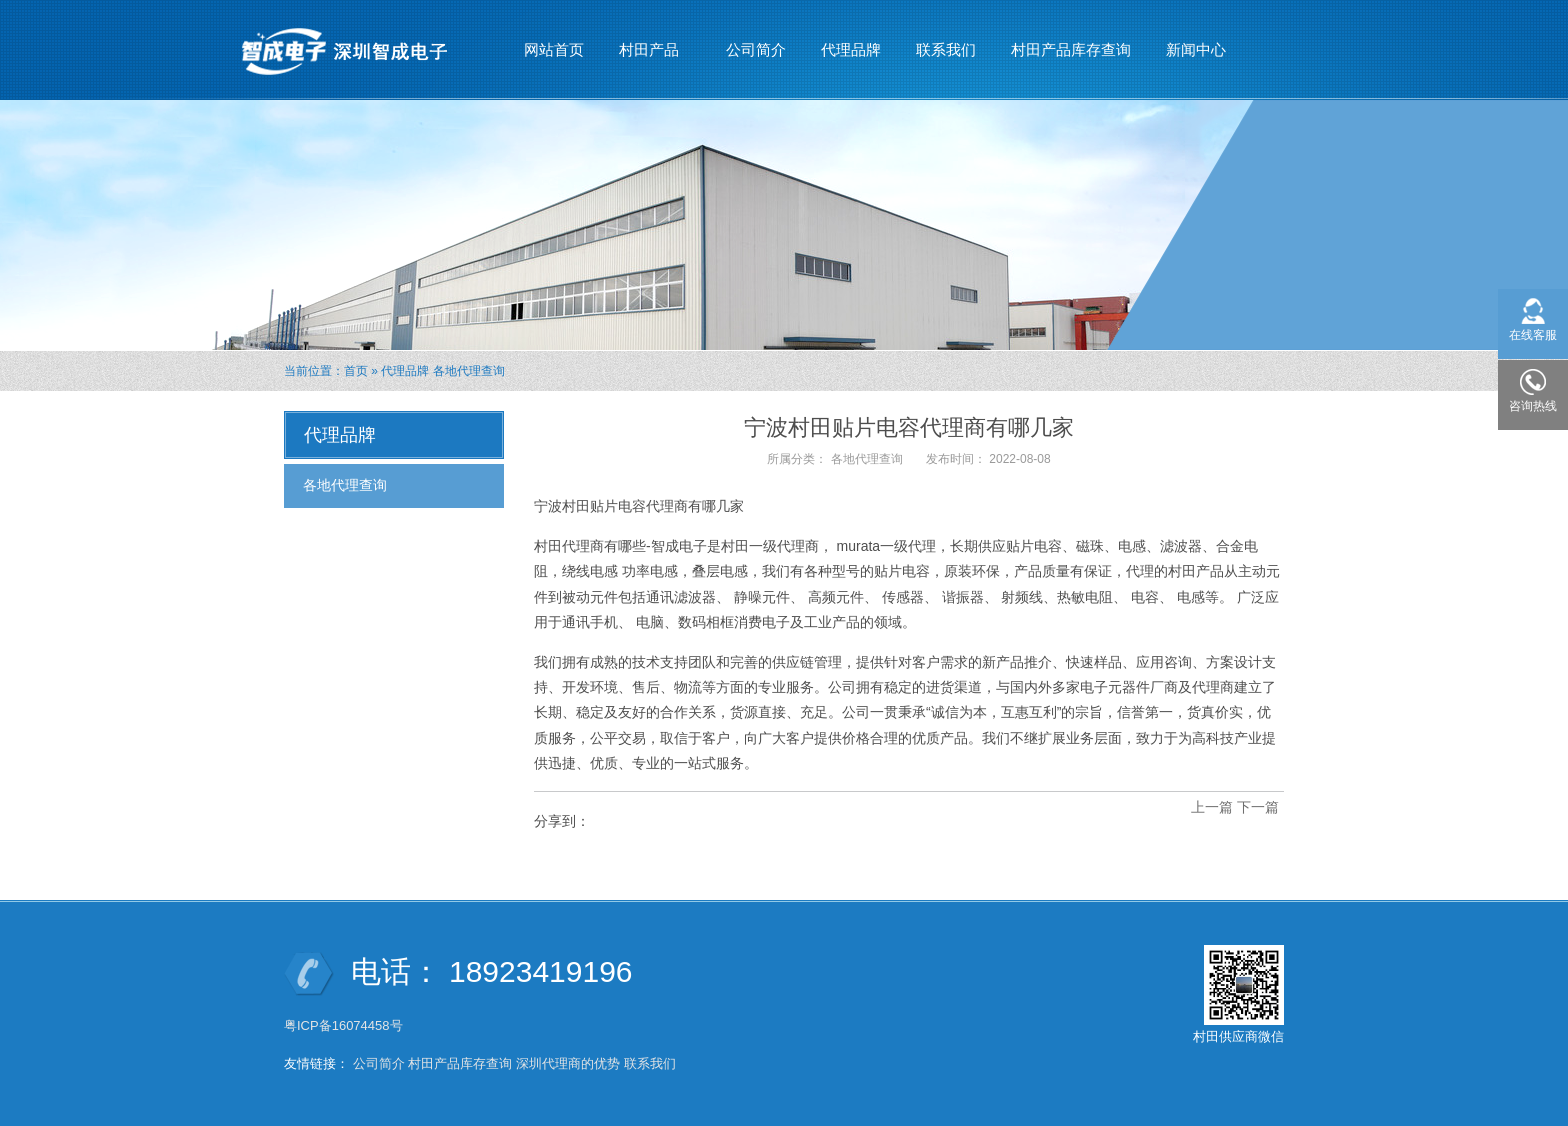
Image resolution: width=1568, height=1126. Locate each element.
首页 (356, 371)
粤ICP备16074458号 (345, 1025)
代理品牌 (851, 49)
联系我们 (946, 49)
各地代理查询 (469, 371)
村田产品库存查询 (1071, 49)
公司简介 (756, 49)
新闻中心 (1196, 41)
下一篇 (1258, 807)
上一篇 (1212, 807)
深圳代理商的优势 (568, 1063)
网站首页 (554, 49)
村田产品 (649, 41)
